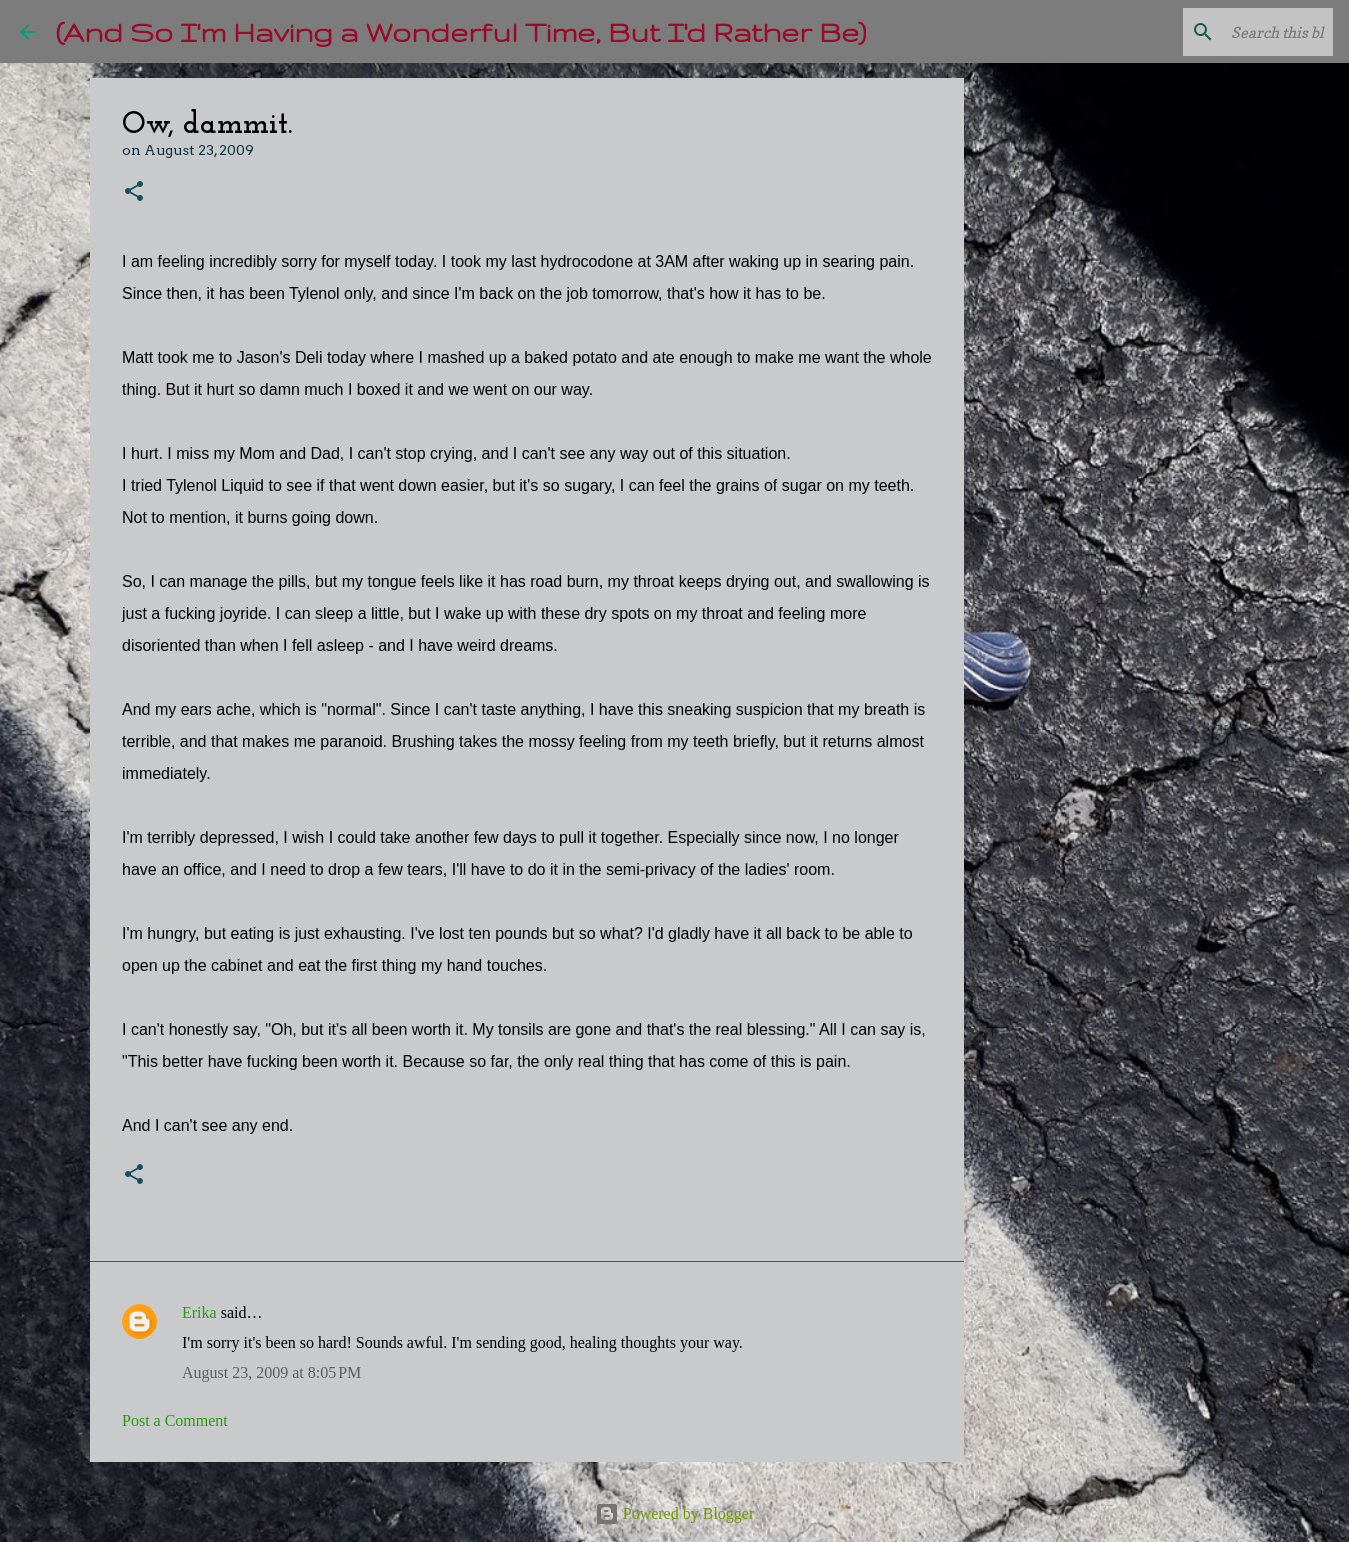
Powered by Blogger (675, 1513)
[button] (134, 192)
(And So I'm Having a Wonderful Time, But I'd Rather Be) (461, 31)
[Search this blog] (1228, 32)
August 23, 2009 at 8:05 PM (271, 1372)
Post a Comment (175, 1420)
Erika (199, 1312)
